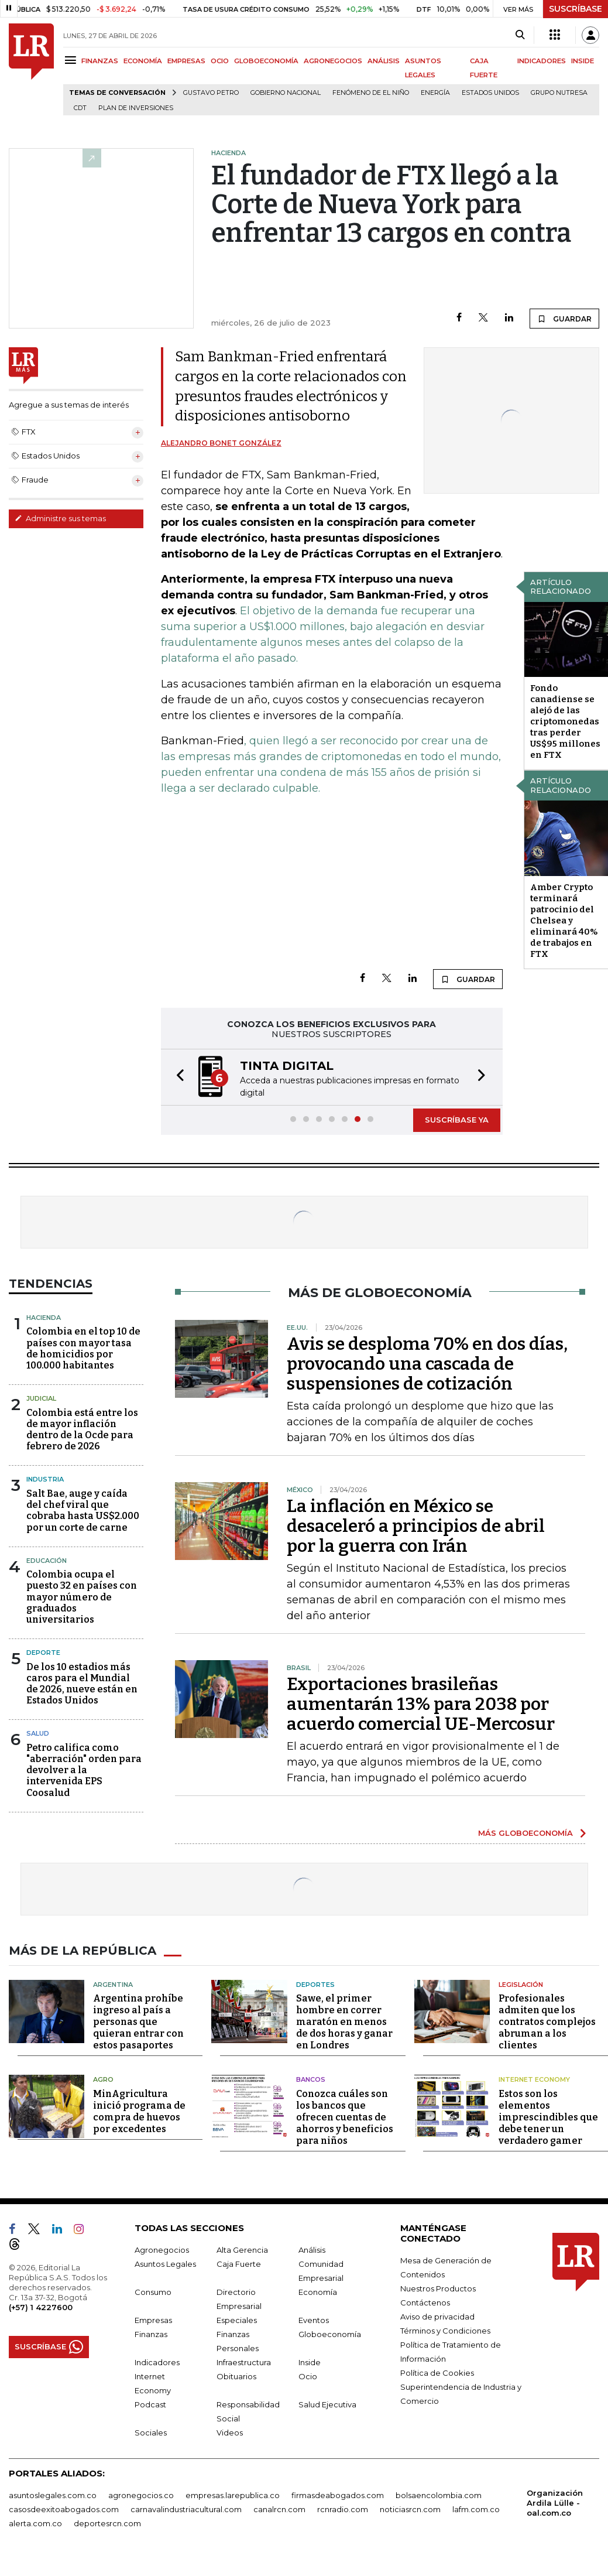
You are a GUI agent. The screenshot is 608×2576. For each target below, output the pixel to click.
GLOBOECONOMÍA (266, 61)
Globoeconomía (329, 2334)
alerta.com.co (35, 2523)
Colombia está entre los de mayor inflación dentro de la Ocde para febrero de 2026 (82, 1429)
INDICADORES (541, 61)
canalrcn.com (279, 2509)
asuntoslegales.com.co (53, 2495)
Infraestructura (244, 2362)
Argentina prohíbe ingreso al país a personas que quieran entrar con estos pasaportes (138, 2022)
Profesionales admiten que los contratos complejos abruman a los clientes (547, 2022)
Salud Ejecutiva (327, 2404)
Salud (37, 1733)
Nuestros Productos (438, 2288)
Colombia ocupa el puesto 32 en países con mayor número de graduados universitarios (81, 1597)
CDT (80, 108)
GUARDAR (564, 318)
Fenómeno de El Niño (370, 93)
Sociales (151, 2432)
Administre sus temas (60, 518)
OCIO (220, 61)
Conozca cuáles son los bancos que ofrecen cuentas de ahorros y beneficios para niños (344, 2117)
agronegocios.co (141, 2495)
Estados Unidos (490, 93)
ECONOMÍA (142, 61)
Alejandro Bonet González (221, 443)
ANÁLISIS (383, 61)
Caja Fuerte (239, 2264)
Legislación (521, 1984)
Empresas (153, 2320)
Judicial (41, 1398)
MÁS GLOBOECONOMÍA (525, 1833)
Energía (435, 93)
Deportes (315, 1984)
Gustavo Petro (211, 93)
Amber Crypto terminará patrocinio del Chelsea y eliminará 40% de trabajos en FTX (564, 920)
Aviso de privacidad (437, 2316)
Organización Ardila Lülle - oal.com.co (555, 2502)
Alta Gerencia (242, 2250)
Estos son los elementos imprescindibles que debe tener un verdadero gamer (548, 2117)
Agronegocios (162, 2250)
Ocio (307, 2376)
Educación (46, 1560)
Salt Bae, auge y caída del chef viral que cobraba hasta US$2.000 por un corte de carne (82, 1510)
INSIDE (582, 61)
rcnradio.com (342, 2509)
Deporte (43, 1652)
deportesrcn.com (107, 2523)
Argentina (113, 1984)
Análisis (311, 2250)
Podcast (150, 2404)
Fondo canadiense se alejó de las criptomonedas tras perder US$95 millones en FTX (565, 721)
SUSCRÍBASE (575, 9)
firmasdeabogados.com (337, 2495)
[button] (177, 1077)
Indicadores (157, 2362)
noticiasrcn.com (410, 2509)
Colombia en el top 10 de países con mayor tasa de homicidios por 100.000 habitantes (83, 1348)
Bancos (310, 2079)
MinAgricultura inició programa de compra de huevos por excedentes (139, 2111)
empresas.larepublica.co (233, 2495)
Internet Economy (534, 2079)
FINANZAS (99, 61)
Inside (309, 2362)
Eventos (313, 2320)
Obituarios (236, 2376)
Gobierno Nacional (285, 93)
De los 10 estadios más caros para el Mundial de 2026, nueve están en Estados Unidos (82, 1683)
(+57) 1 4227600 (41, 2307)
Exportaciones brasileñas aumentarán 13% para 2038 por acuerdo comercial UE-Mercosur (421, 1704)
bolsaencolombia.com (439, 2495)
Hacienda (43, 1317)
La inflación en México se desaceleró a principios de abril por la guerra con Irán (416, 1526)
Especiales (237, 2320)
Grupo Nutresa (559, 93)
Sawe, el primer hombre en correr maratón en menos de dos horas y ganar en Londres (344, 2022)
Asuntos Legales (165, 2264)
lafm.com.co (476, 2509)
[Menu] (72, 60)
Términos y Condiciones (445, 2330)
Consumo (153, 2292)
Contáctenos (425, 2302)
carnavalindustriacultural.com (186, 2509)
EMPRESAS (186, 61)
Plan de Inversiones (135, 108)
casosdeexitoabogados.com (64, 2509)
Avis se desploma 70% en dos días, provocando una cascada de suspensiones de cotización (427, 1363)
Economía (317, 2292)
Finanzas (151, 2334)
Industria (45, 1479)
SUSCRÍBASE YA (457, 1119)
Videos (230, 2432)
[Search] (520, 35)
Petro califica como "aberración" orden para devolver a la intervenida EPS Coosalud (84, 1770)
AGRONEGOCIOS (333, 61)
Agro (103, 2079)
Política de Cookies (437, 2372)
